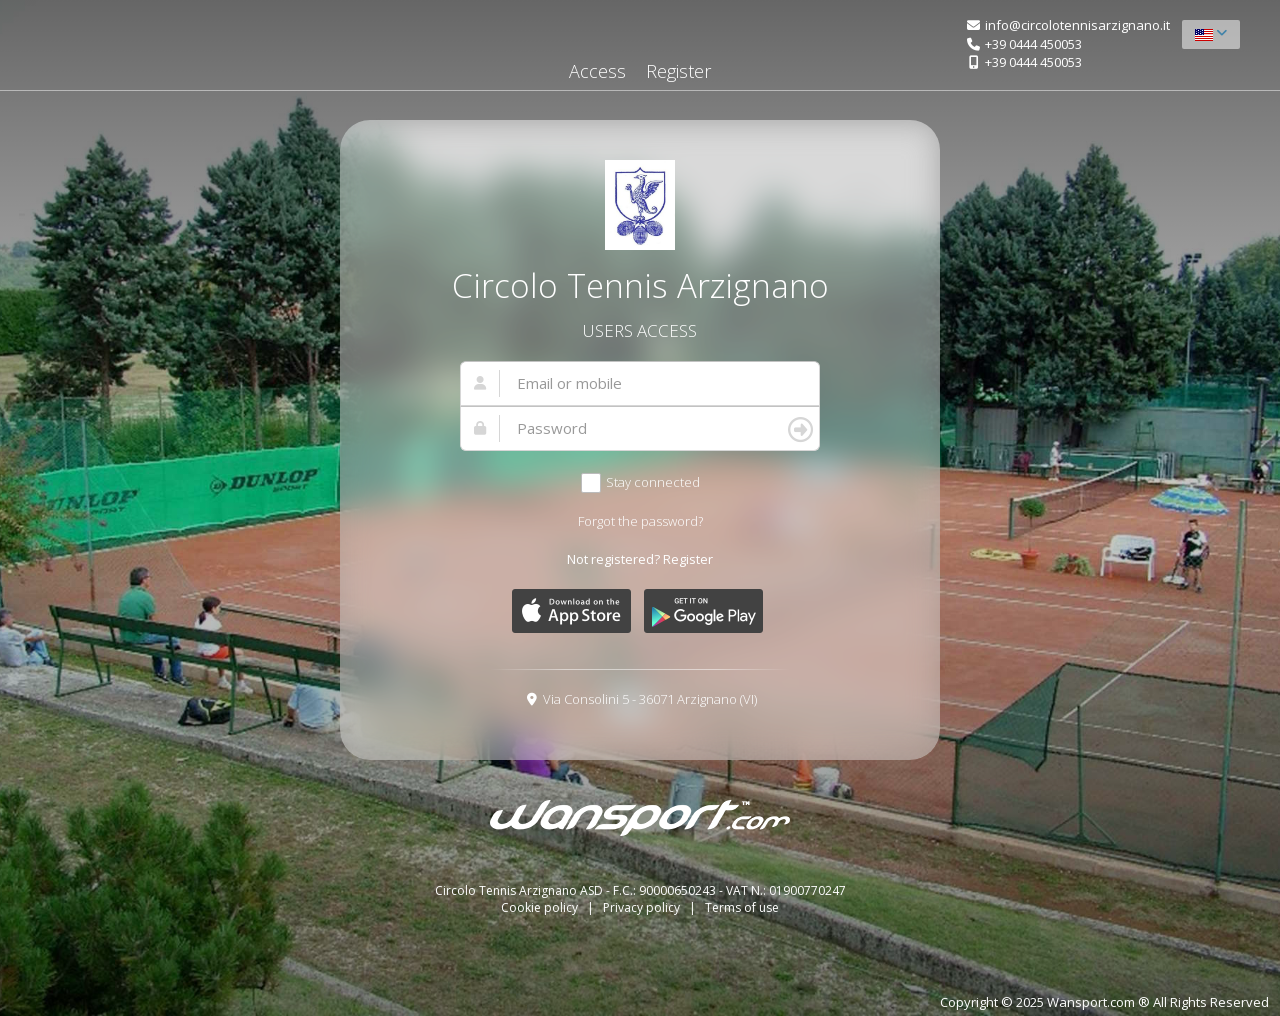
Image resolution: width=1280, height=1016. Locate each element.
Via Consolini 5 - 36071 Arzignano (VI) (650, 699)
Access (597, 71)
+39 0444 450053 (1033, 44)
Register (678, 71)
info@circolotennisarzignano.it (1077, 25)
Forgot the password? (640, 521)
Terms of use (742, 907)
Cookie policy (541, 907)
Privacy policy (643, 907)
